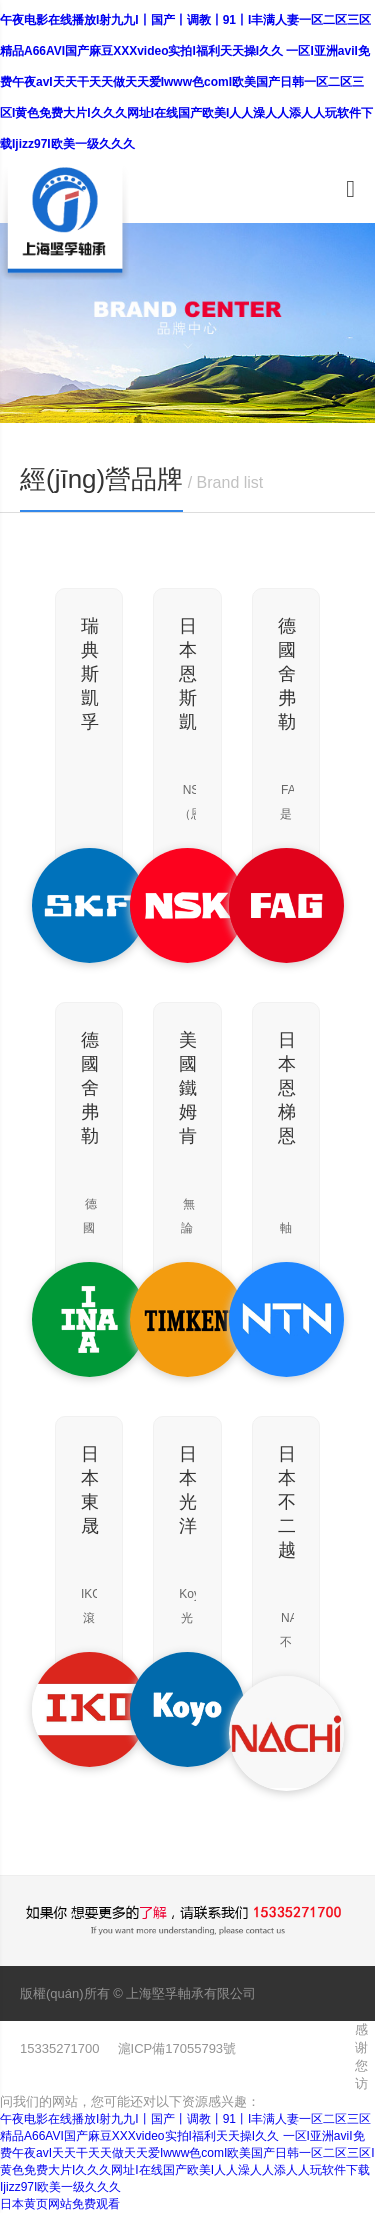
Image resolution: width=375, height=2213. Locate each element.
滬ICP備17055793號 (177, 2048)
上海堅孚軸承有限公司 (191, 1993)
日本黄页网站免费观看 (60, 2204)
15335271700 (60, 2048)
